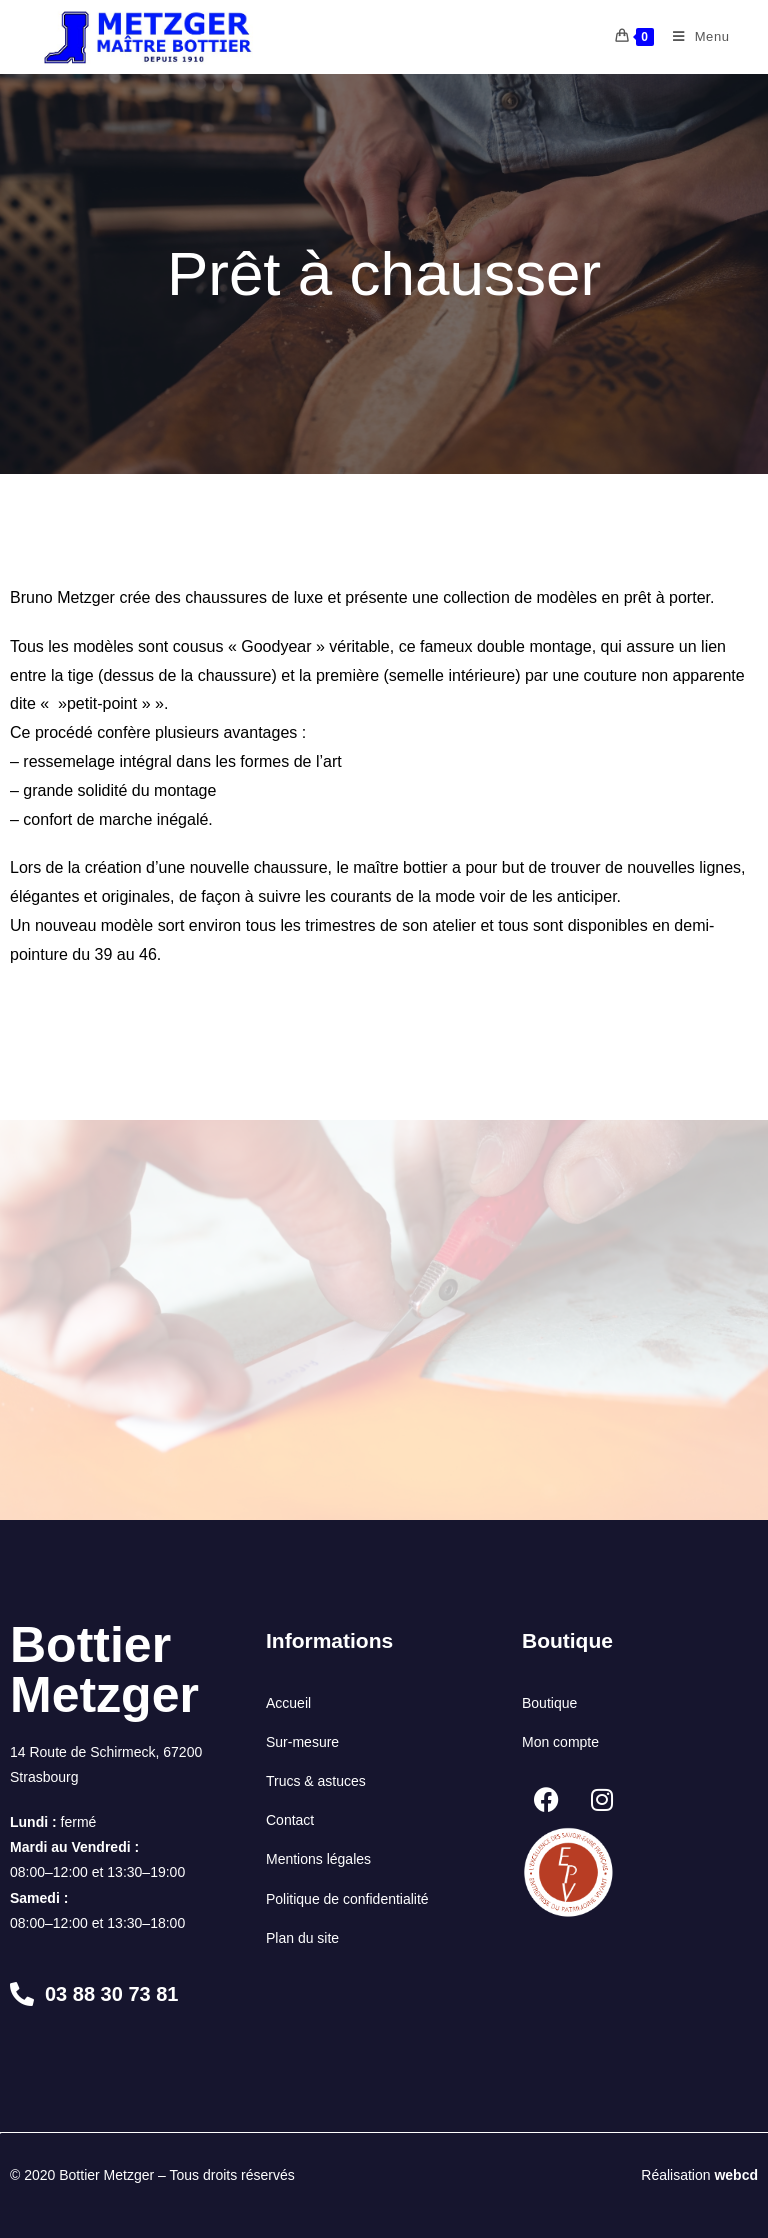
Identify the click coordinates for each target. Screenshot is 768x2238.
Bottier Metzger (104, 1670)
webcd (736, 2175)
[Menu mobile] (694, 36)
